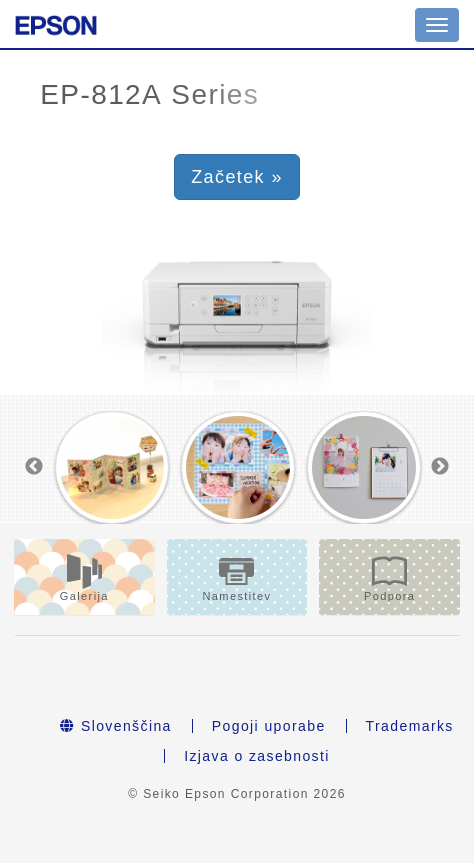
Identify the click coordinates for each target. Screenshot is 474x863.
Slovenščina (116, 726)
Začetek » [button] (237, 177)
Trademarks (410, 726)
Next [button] (440, 467)
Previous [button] (34, 467)
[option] (112, 467)
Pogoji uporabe (269, 726)
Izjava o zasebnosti (257, 756)
